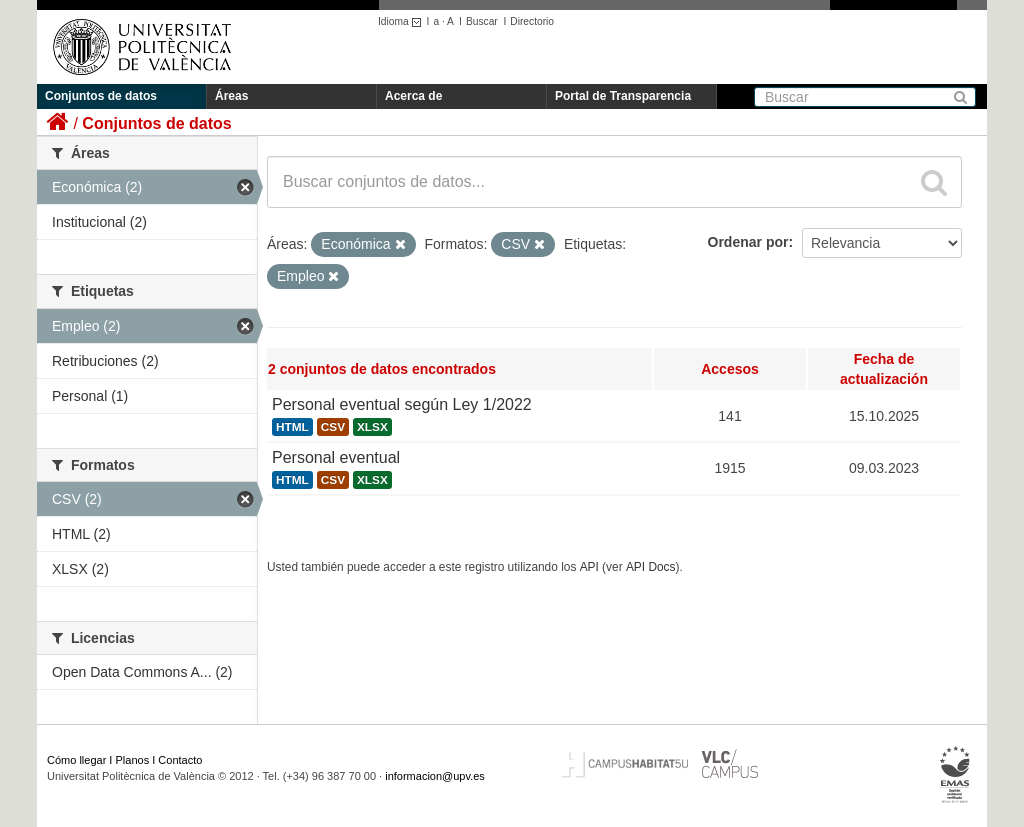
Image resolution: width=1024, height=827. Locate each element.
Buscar (482, 21)
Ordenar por (748, 242)
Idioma (402, 21)
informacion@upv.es (435, 776)
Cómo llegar (76, 760)
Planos (133, 760)
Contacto (180, 760)
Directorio (532, 21)
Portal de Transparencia (623, 96)
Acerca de (413, 96)
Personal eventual (336, 457)
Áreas (231, 96)
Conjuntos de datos (101, 96)
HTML (292, 427)
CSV (333, 427)
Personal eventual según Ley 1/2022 (402, 404)
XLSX (372, 427)
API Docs (651, 567)
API (589, 567)
